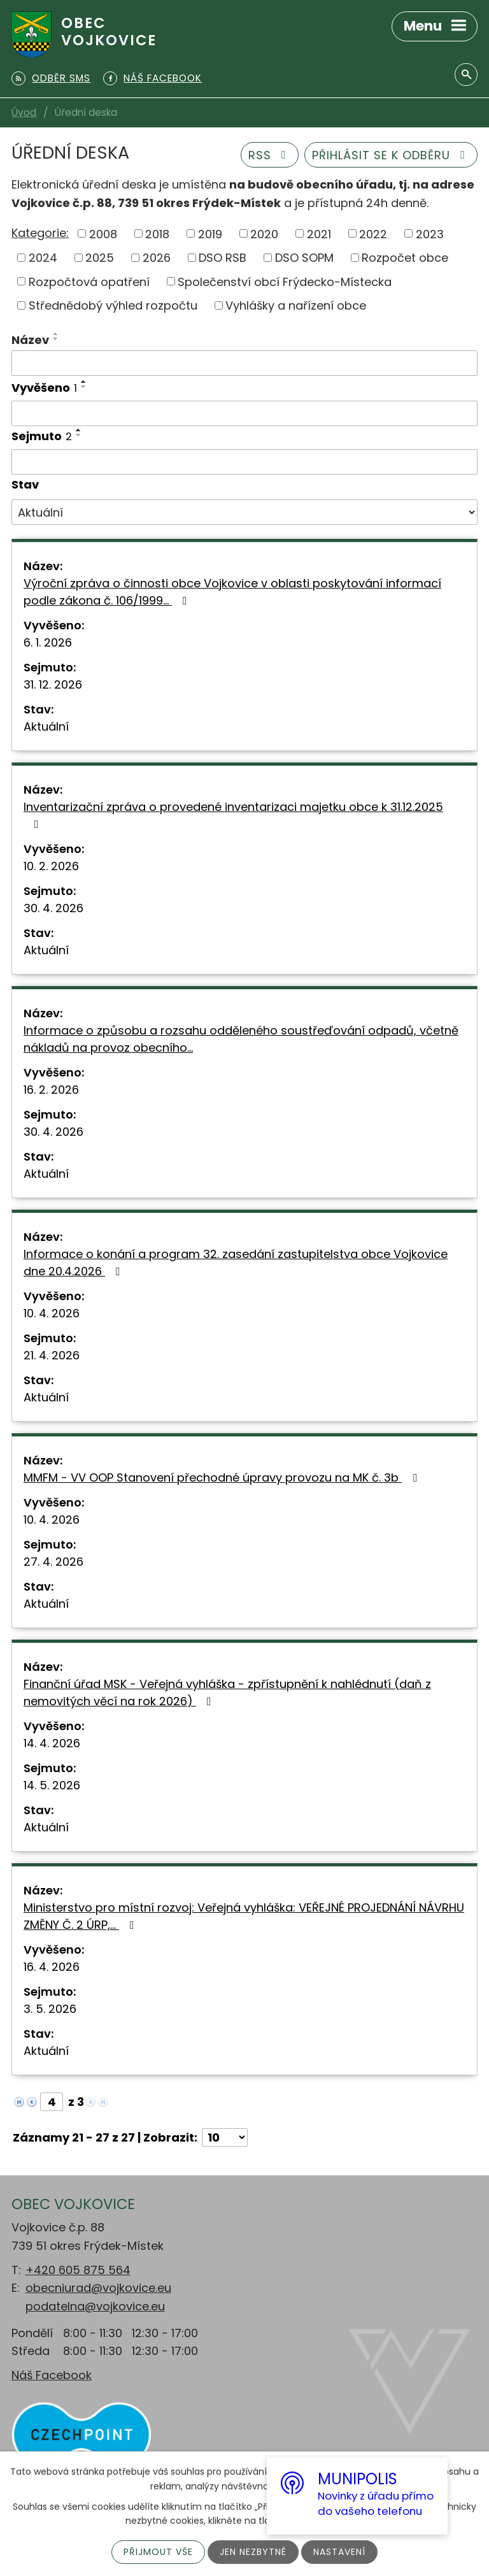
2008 (103, 233)
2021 (319, 233)
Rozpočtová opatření (89, 281)
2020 (264, 233)
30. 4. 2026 (53, 908)
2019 (210, 233)
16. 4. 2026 (52, 1967)
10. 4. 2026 (52, 1313)
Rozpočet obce (405, 258)
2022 (373, 233)
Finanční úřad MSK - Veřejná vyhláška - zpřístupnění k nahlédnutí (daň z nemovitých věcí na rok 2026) (227, 1692)
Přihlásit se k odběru (391, 155)
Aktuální (46, 726)
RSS (270, 155)
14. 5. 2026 (52, 1785)
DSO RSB (222, 258)
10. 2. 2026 (51, 866)
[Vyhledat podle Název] (244, 363)
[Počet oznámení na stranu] (225, 2137)
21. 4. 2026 (52, 1355)
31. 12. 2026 (53, 684)
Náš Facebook (51, 2375)
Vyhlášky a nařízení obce (295, 305)
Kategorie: (40, 233)
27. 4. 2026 (53, 1562)
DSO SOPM (304, 258)
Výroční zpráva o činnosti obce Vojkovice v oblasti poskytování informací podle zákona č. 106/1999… (232, 591)
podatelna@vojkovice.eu (95, 2306)
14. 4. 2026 (52, 1743)
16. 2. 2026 (51, 1090)
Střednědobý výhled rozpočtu (113, 305)
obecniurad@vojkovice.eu (98, 2288)
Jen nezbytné (253, 2551)
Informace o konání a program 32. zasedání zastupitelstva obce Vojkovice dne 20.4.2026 (236, 1262)
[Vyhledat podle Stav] (244, 512)
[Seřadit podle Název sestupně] (56, 338)
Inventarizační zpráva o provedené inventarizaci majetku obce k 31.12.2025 (233, 814)
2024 (43, 258)
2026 (157, 258)
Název (30, 340)
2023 (430, 233)
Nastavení (339, 2551)
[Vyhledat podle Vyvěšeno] (244, 413)
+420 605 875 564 (78, 2270)
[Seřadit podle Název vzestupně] (56, 333)
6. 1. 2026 (48, 642)
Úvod (23, 112)
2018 (157, 233)
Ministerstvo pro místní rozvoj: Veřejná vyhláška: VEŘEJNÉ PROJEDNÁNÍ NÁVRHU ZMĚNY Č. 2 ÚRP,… (244, 1916)
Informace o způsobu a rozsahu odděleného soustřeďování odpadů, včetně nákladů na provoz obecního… (241, 1038)
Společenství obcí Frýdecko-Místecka (285, 281)
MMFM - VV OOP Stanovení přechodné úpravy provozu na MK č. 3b (223, 1477)
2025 (99, 258)
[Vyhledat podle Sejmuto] (244, 462)
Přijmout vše (158, 2551)
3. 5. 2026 (50, 2009)
